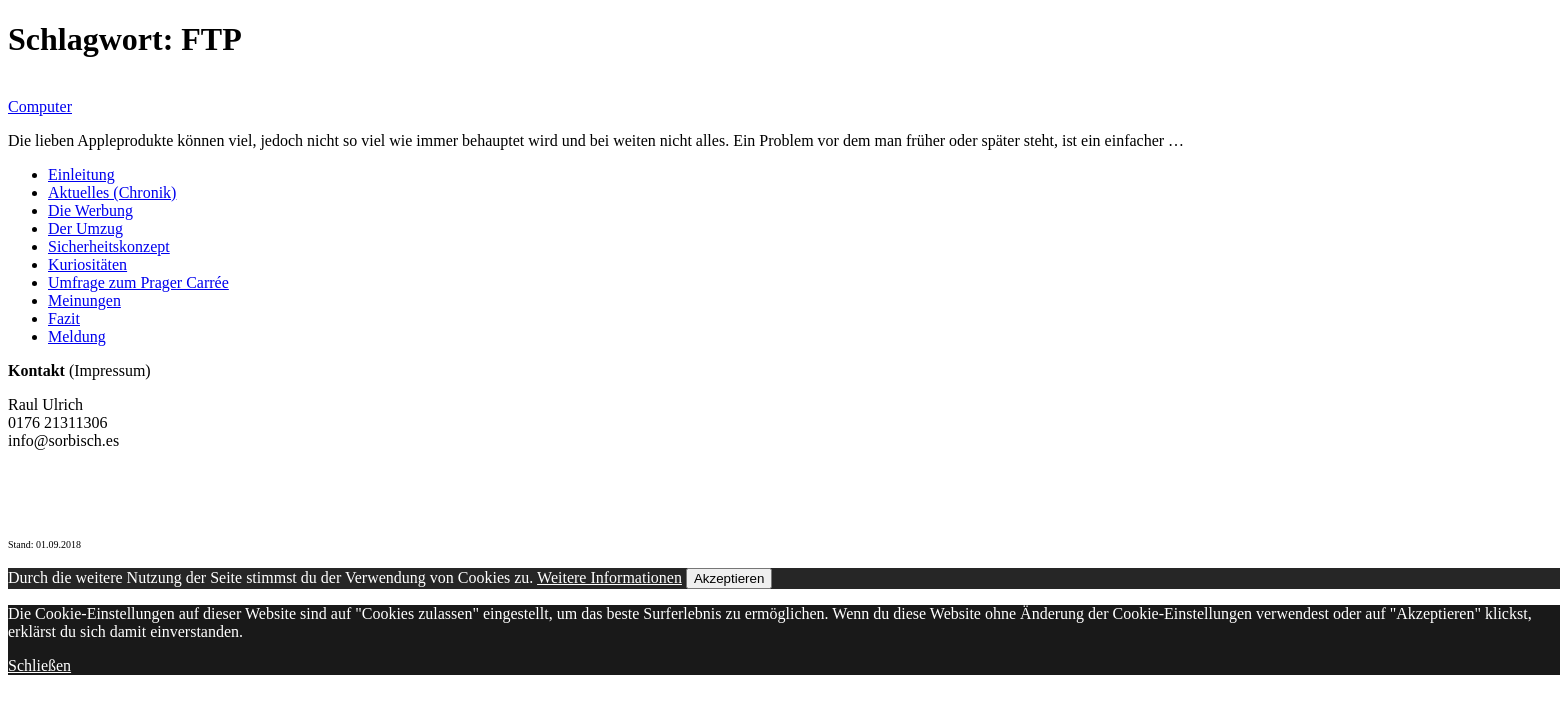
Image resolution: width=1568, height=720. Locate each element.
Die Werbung (90, 210)
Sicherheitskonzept (109, 246)
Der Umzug (85, 228)
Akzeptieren (729, 578)
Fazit (64, 318)
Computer (40, 106)
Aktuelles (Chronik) (112, 192)
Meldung (77, 336)
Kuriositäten (87, 264)
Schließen (39, 665)
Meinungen (84, 300)
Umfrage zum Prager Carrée (138, 282)
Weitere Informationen (609, 577)
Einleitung (81, 174)
